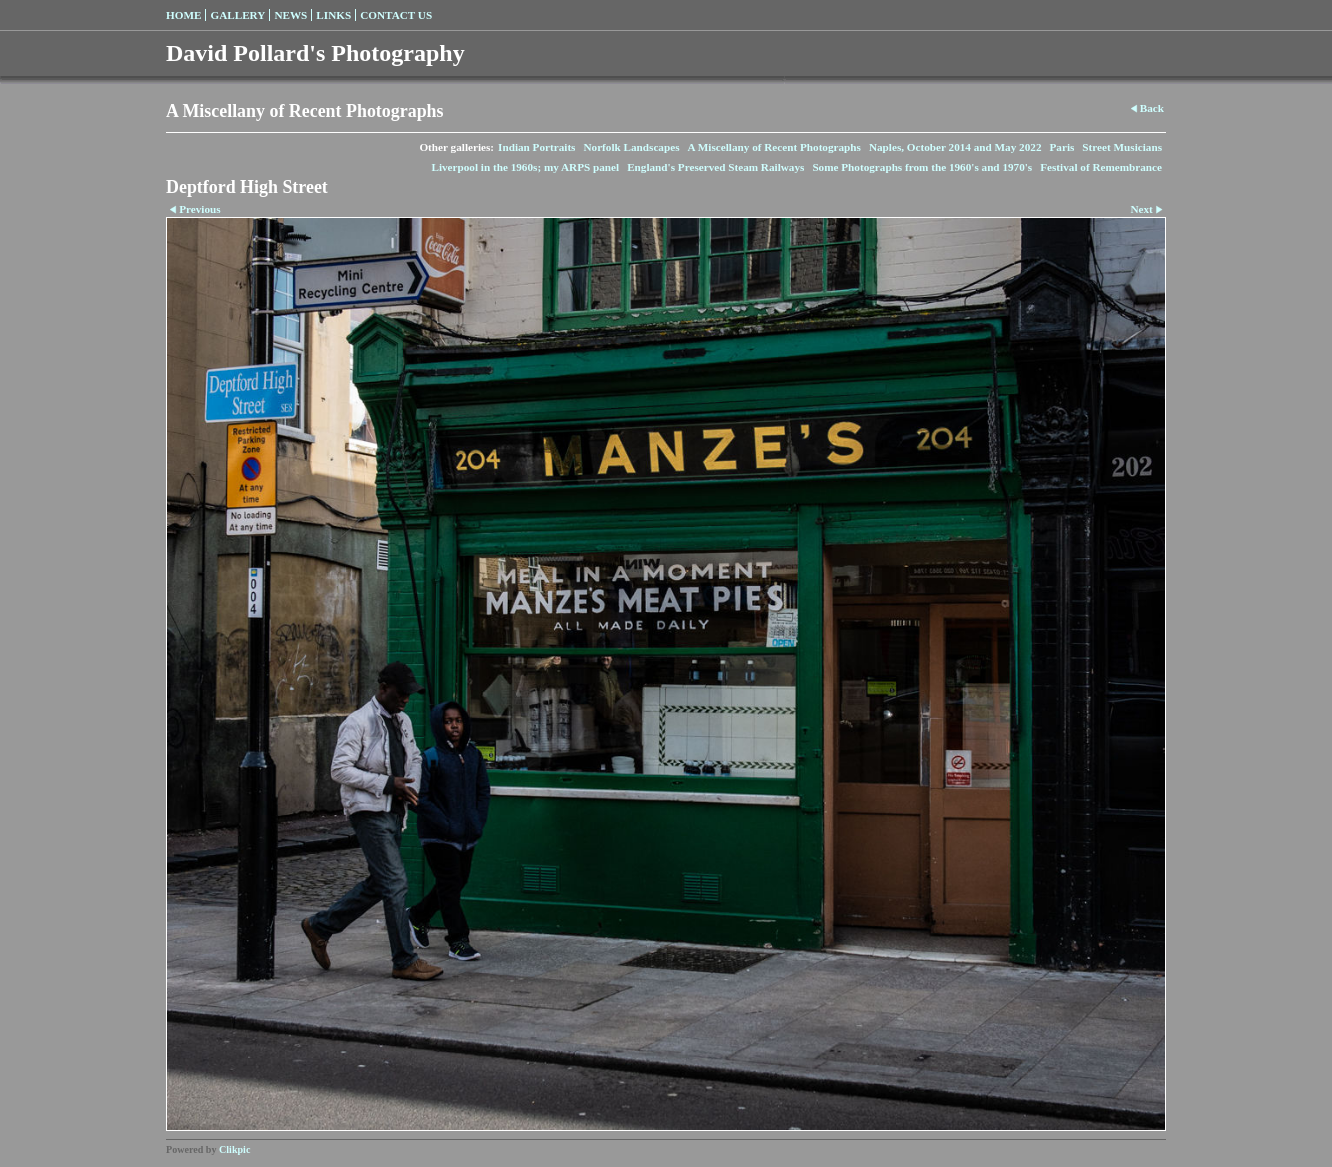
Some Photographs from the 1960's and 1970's (922, 167)
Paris (1061, 147)
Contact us (396, 15)
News (290, 15)
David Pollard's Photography (315, 53)
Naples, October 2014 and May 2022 (955, 147)
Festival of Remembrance (1101, 167)
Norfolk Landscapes (631, 147)
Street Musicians (1122, 147)
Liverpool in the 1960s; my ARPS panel (525, 167)
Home (183, 15)
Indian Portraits (536, 147)
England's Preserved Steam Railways (715, 167)
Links (333, 15)
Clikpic (234, 1149)
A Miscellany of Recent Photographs (774, 147)
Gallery (237, 15)
